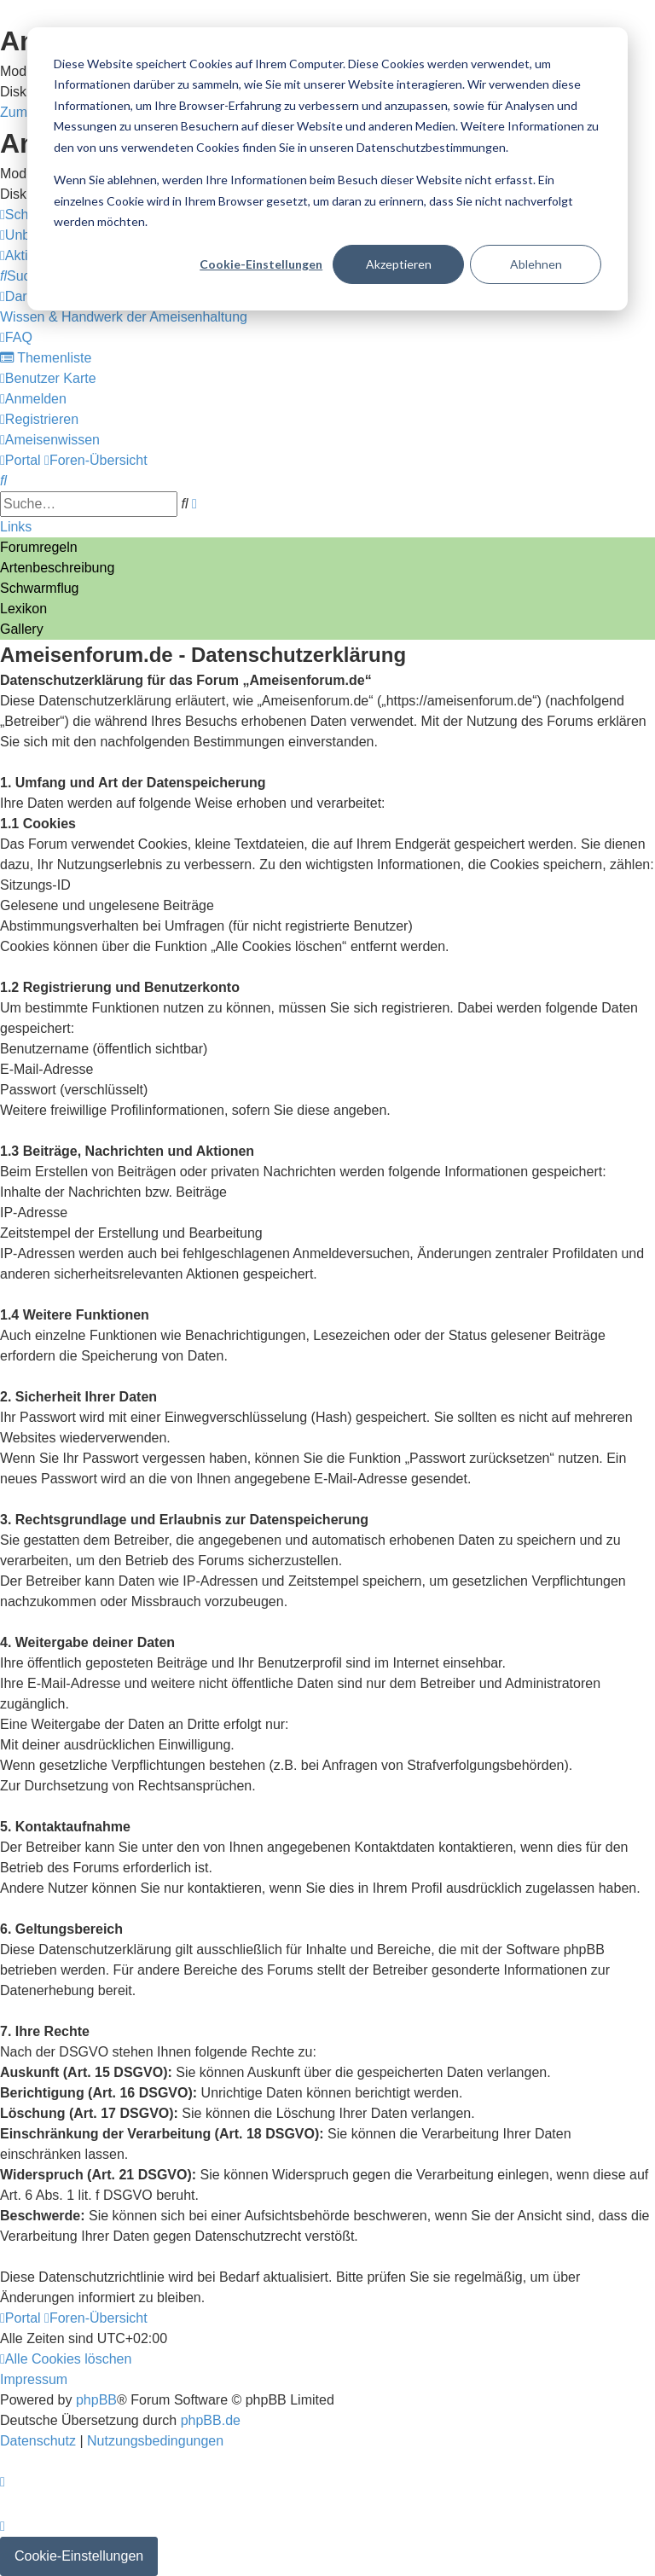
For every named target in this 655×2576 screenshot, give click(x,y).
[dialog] (327, 168)
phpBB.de (211, 2420)
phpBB (96, 2400)
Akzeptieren (399, 264)
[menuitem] (22, 276)
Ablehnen (536, 264)
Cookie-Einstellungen (261, 264)
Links (16, 526)
